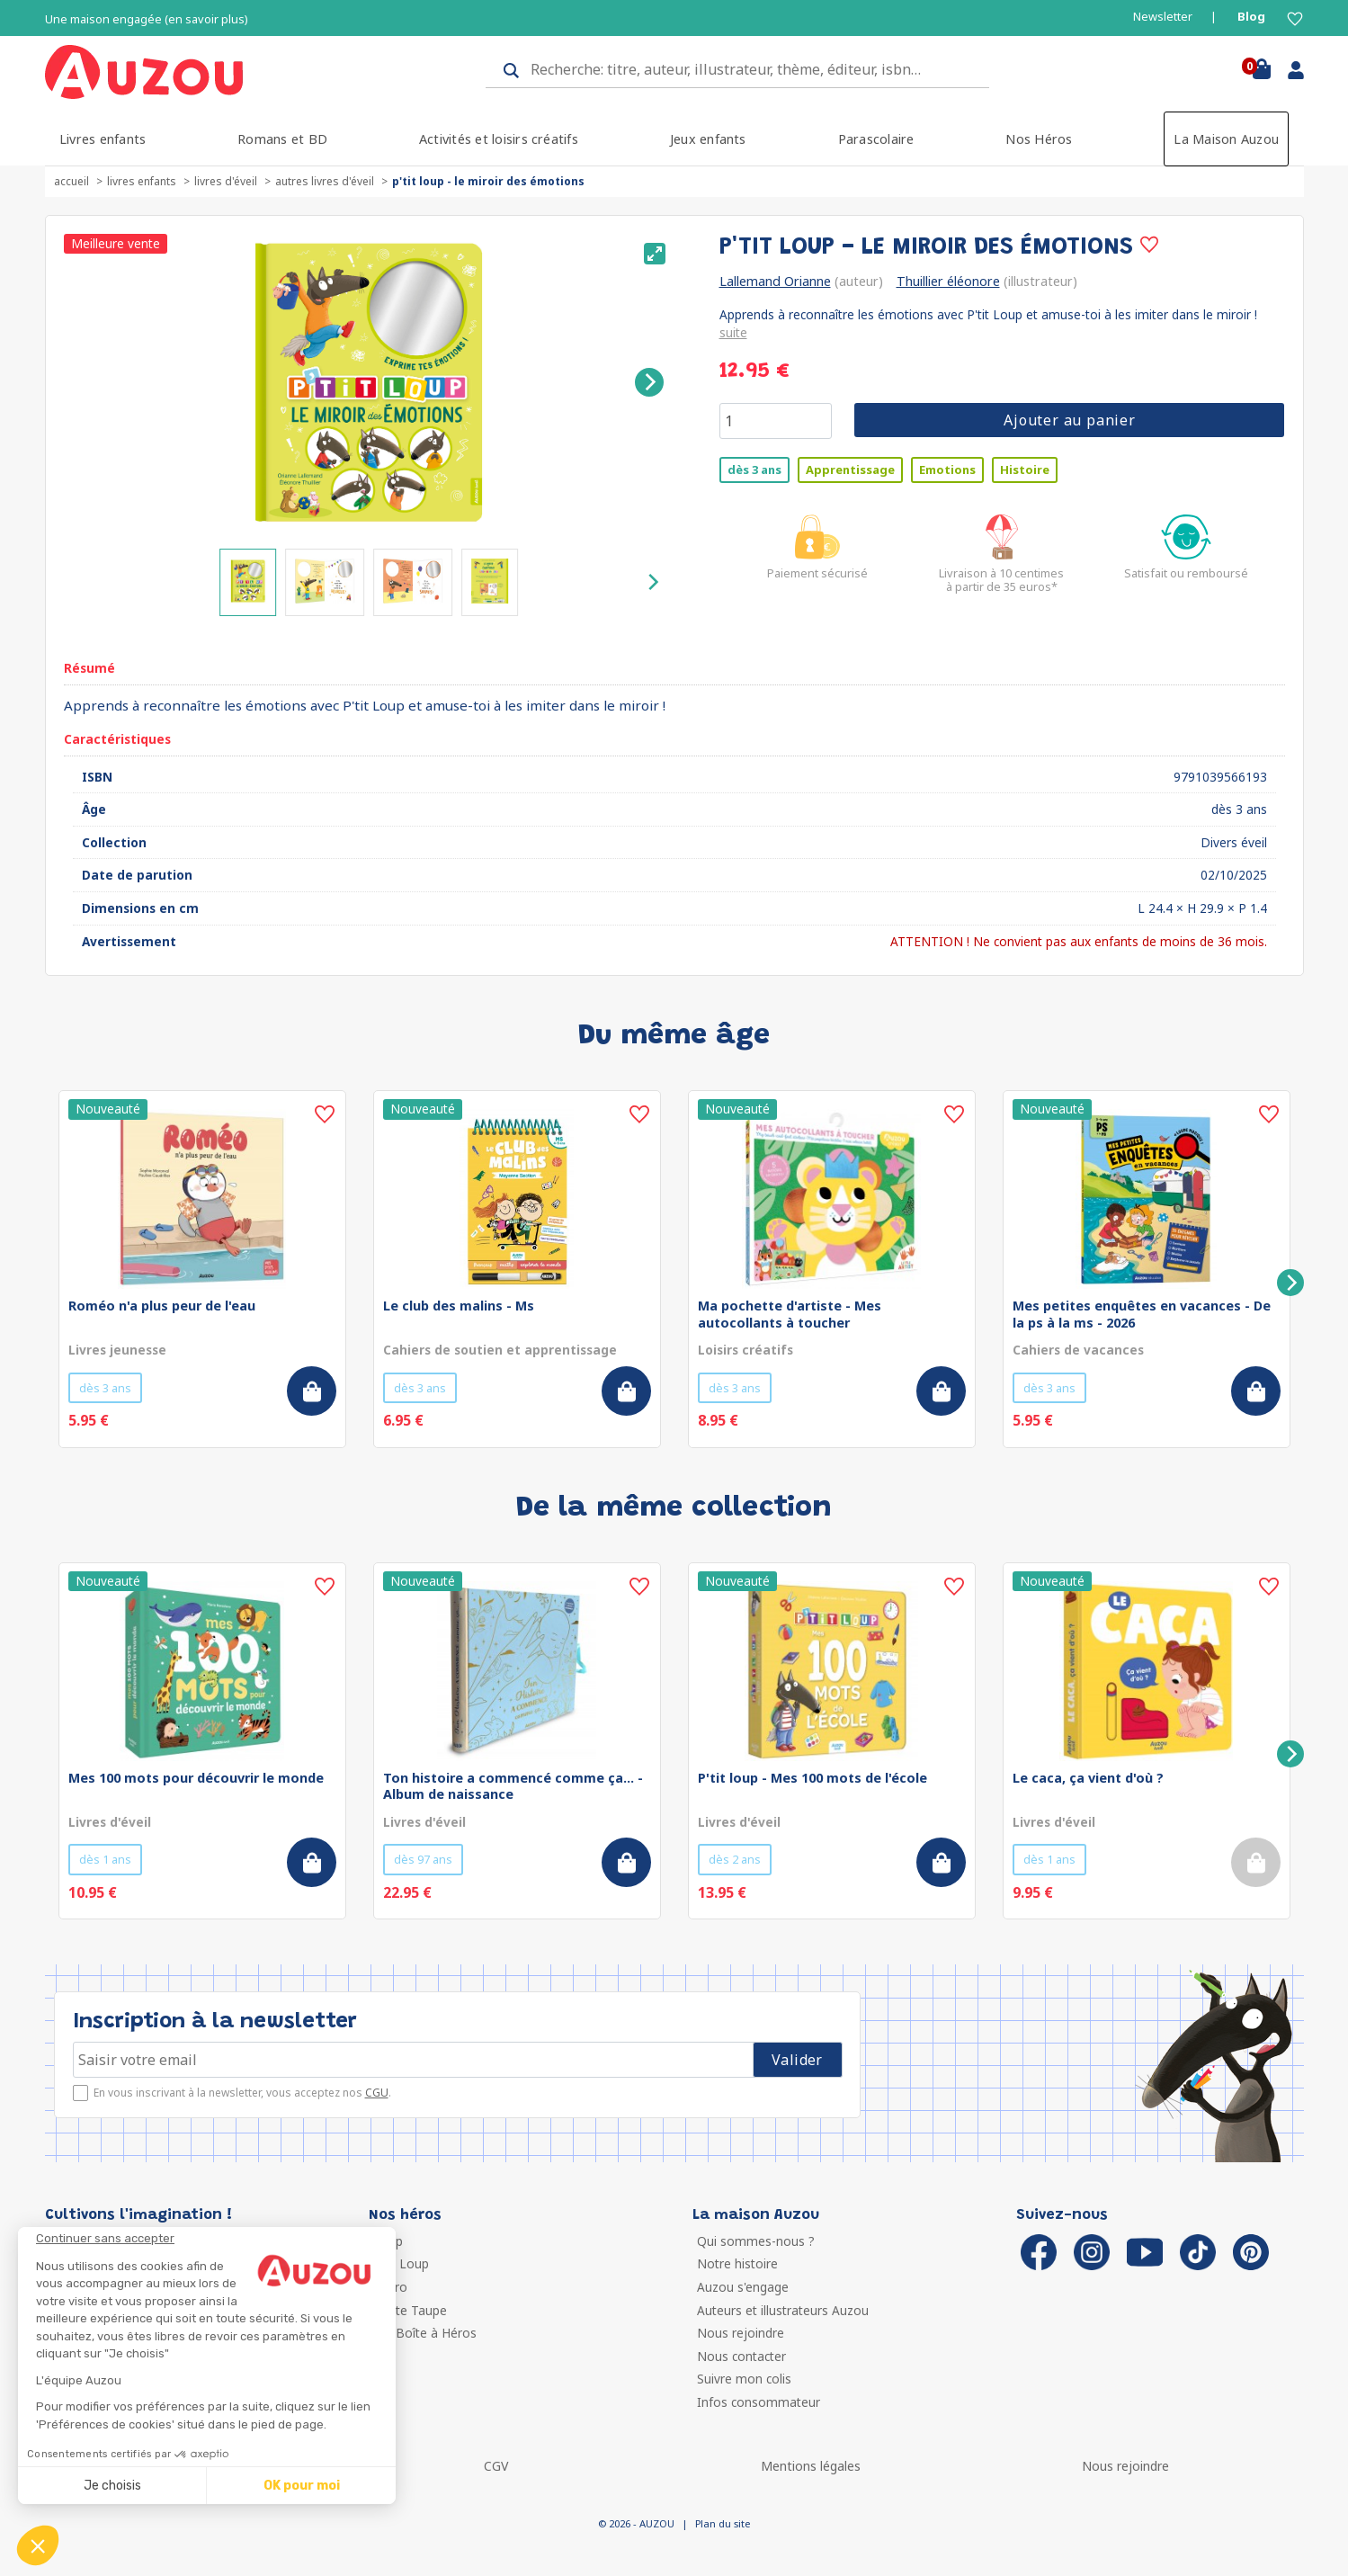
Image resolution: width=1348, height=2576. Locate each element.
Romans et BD (282, 139)
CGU (376, 2092)
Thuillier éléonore (948, 281)
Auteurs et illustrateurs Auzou (783, 2310)
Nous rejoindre (740, 2332)
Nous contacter (741, 2356)
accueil (71, 181)
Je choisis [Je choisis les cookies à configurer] (112, 2485)
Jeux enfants (708, 139)
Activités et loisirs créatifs (498, 139)
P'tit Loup (401, 2263)
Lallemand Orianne (775, 281)
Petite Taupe (410, 2310)
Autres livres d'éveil (324, 181)
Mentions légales (811, 2465)
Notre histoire (737, 2263)
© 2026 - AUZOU (636, 2523)
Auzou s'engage (743, 2286)
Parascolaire (876, 139)
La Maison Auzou (1226, 139)
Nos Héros (1038, 139)
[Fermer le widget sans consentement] (216, 2239)
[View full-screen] (654, 253)
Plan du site (722, 2523)
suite (733, 332)
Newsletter (1162, 16)
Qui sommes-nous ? (756, 2241)
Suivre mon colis (744, 2378)
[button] (37, 2545)
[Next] (649, 382)
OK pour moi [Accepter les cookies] (301, 2485)
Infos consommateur (758, 2402)
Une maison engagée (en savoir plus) (146, 19)
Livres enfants (102, 139)
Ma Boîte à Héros (425, 2332)
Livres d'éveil (225, 181)
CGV (496, 2465)
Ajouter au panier (1070, 420)
